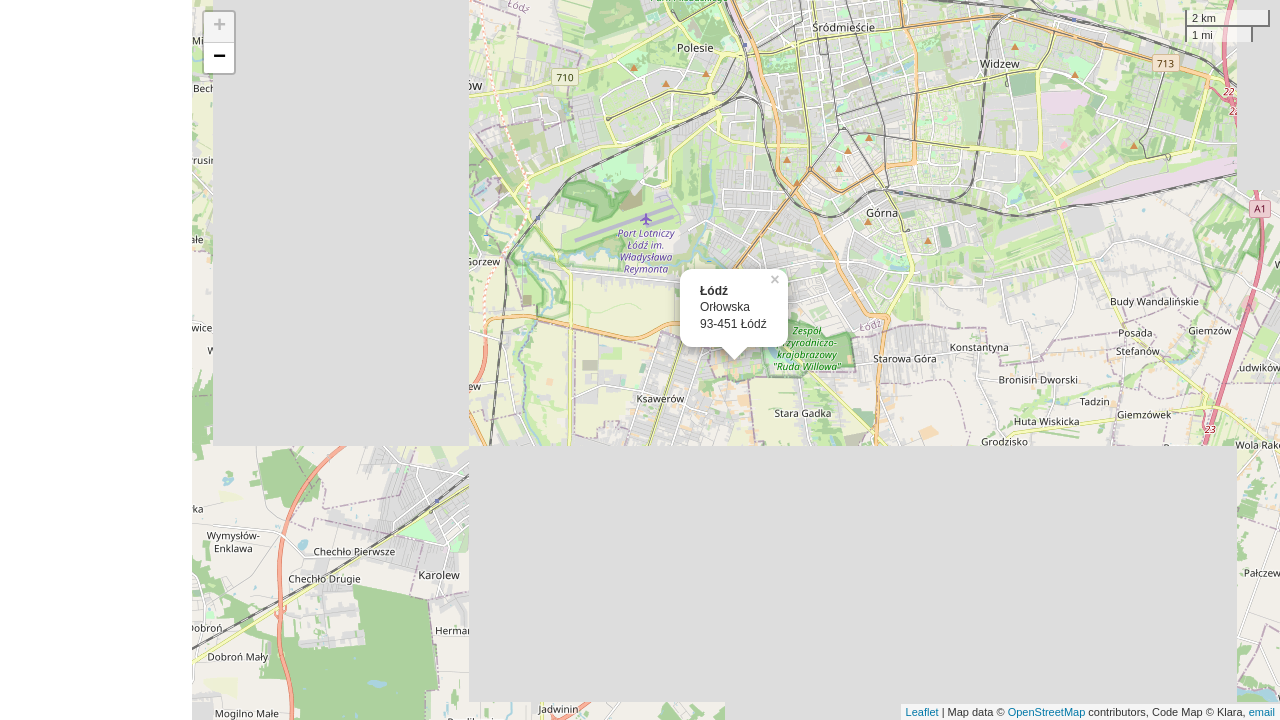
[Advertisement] (96, 360)
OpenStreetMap (1047, 712)
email (1262, 712)
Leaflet (922, 712)
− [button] (219, 58)
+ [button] (219, 27)
